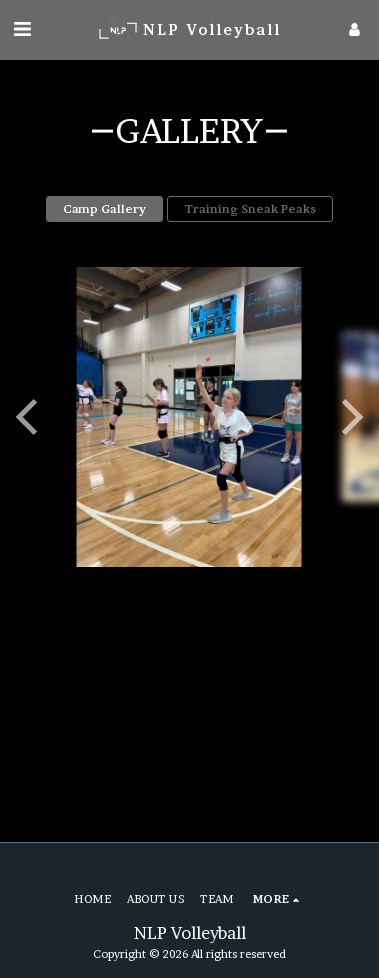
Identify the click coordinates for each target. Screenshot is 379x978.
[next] (349, 417)
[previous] (30, 417)
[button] (22, 29)
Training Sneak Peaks (250, 209)
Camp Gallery (104, 209)
